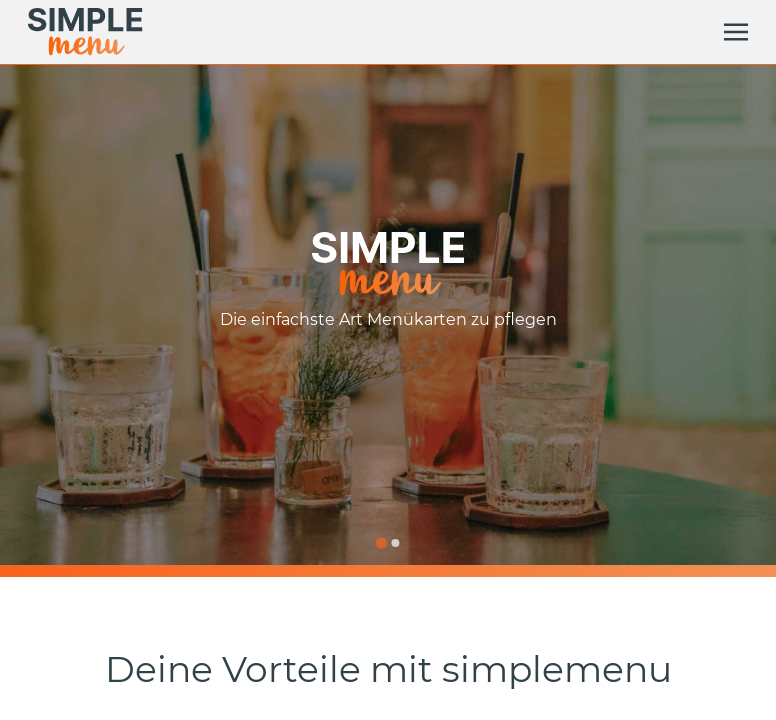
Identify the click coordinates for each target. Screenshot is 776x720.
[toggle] (736, 32)
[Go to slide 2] (395, 543)
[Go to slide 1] (380, 542)
